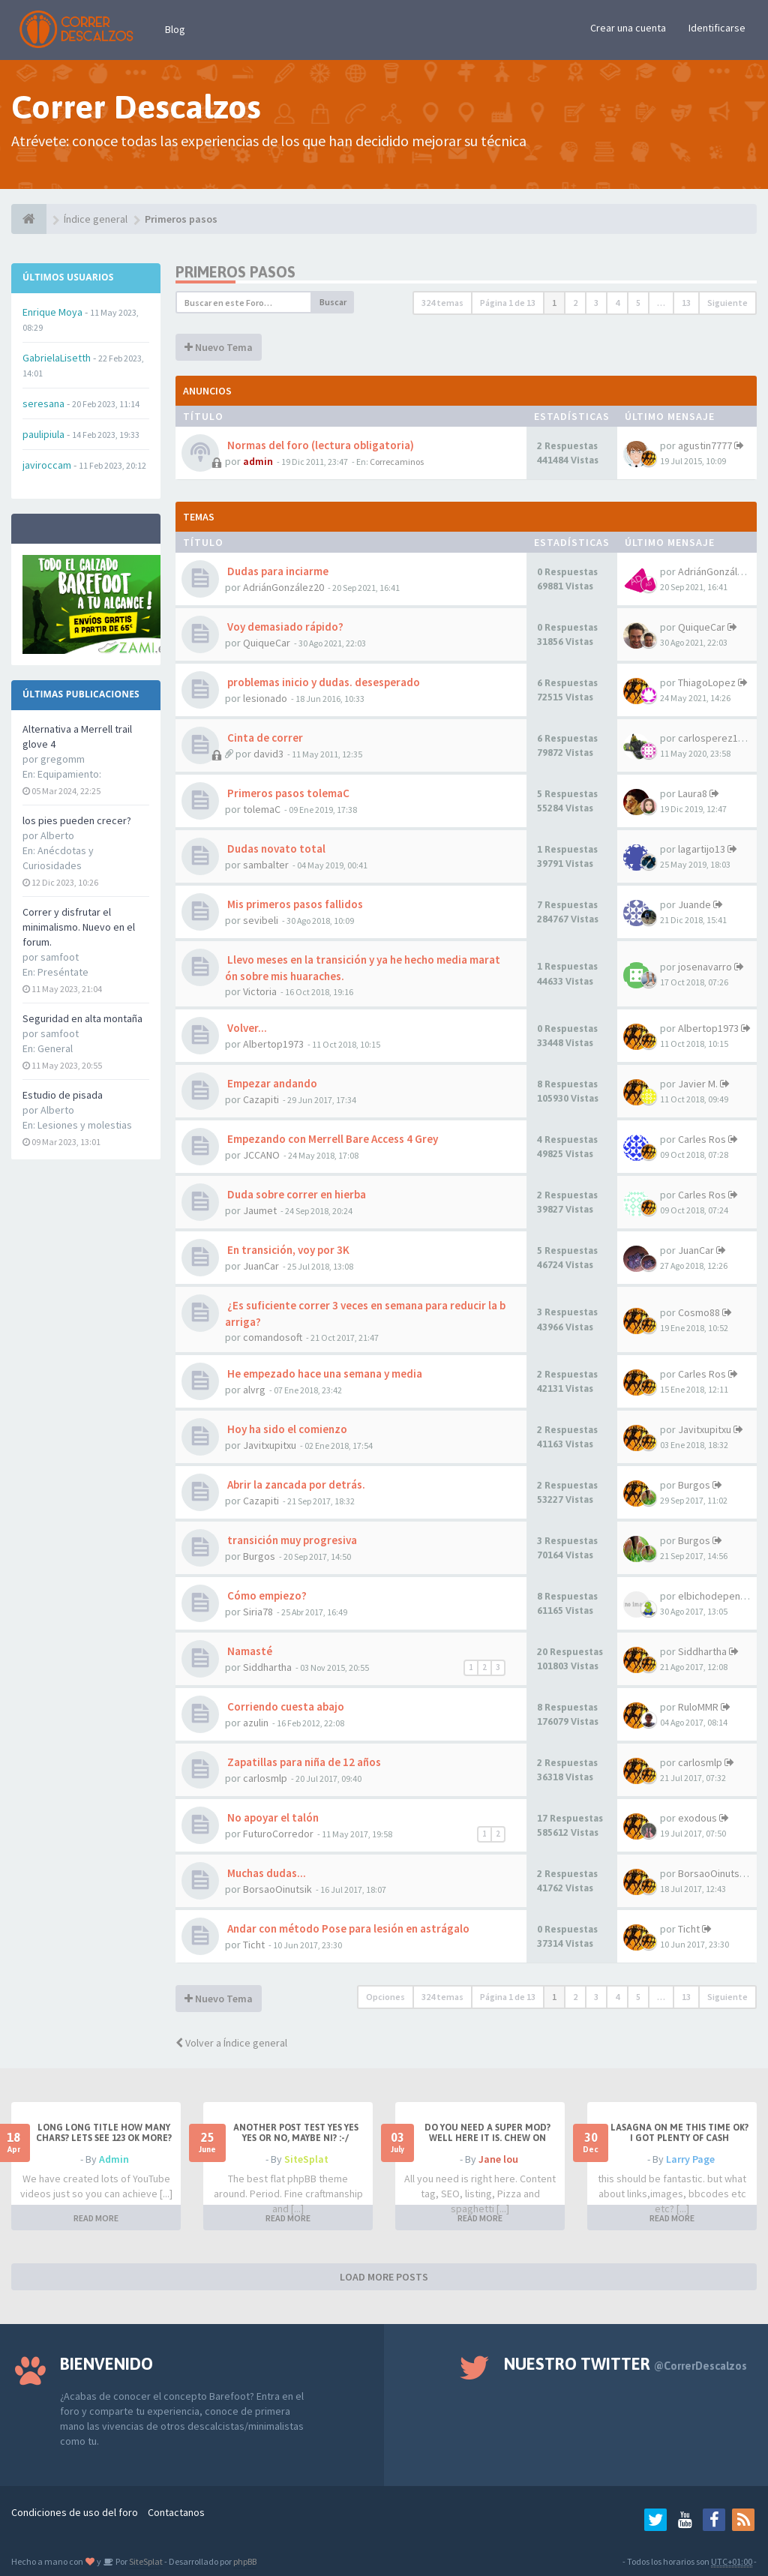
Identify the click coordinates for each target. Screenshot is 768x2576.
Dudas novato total (275, 848)
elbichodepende (715, 1596)
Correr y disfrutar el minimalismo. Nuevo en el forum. (78, 927)
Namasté (248, 1651)
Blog (175, 29)
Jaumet (260, 1210)
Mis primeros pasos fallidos (294, 904)
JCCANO (261, 1155)
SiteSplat (306, 2159)
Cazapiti (261, 1099)
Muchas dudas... (265, 1873)
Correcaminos (397, 461)
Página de (508, 302)
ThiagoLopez (707, 682)
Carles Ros (702, 1139)
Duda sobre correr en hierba (295, 1194)
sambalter (266, 864)
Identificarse (717, 27)
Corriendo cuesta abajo (284, 1706)
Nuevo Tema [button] (218, 347)
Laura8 (692, 793)
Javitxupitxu (269, 1445)
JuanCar (261, 1266)
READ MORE (96, 2218)
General (55, 1048)
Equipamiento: (69, 774)
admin (258, 461)
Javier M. (698, 1083)
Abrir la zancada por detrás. (295, 1484)
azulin (255, 1722)
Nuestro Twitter (625, 2364)
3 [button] (596, 302)
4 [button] (617, 302)
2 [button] (575, 302)
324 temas (443, 302)
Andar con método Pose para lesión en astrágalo (347, 1928)
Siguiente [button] (727, 302)
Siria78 (258, 1611)
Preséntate (63, 972)
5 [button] (638, 302)
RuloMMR (698, 1707)
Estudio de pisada (62, 1095)
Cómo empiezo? (266, 1595)
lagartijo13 (701, 849)
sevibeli (260, 920)
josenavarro (705, 966)
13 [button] (686, 302)
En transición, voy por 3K (287, 1250)
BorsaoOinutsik (277, 1889)
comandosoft (272, 1337)
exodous (697, 1818)
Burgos (694, 1485)
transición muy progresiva (291, 1540)
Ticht (254, 1944)
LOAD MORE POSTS (384, 2277)
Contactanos (176, 2512)
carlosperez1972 (716, 738)
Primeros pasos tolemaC (287, 793)
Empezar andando (271, 1083)
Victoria (260, 991)
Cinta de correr (264, 737)
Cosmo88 (699, 1312)
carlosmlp (265, 1778)
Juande (694, 904)
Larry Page (690, 2159)
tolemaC (261, 809)
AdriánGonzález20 (283, 587)
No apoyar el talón (272, 1817)
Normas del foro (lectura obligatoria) (319, 445)
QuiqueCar (266, 642)
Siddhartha (267, 1667)
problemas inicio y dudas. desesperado (322, 682)
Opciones (385, 1996)
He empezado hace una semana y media (323, 1373)
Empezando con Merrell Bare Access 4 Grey (331, 1139)
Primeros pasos (236, 271)
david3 (269, 753)
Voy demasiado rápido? (284, 626)
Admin (114, 2159)
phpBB (244, 2561)
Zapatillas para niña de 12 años (303, 1762)
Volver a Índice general (231, 2043)
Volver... (246, 1028)
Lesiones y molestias (85, 1125)
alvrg (254, 1389)
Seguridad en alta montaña (82, 1018)
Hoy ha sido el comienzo (286, 1429)
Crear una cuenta (628, 27)
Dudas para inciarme (276, 571)
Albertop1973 (273, 1044)
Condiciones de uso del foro (74, 2512)
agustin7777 (705, 445)
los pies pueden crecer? (76, 820)
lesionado (265, 698)
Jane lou (498, 2159)
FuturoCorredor (278, 1833)
